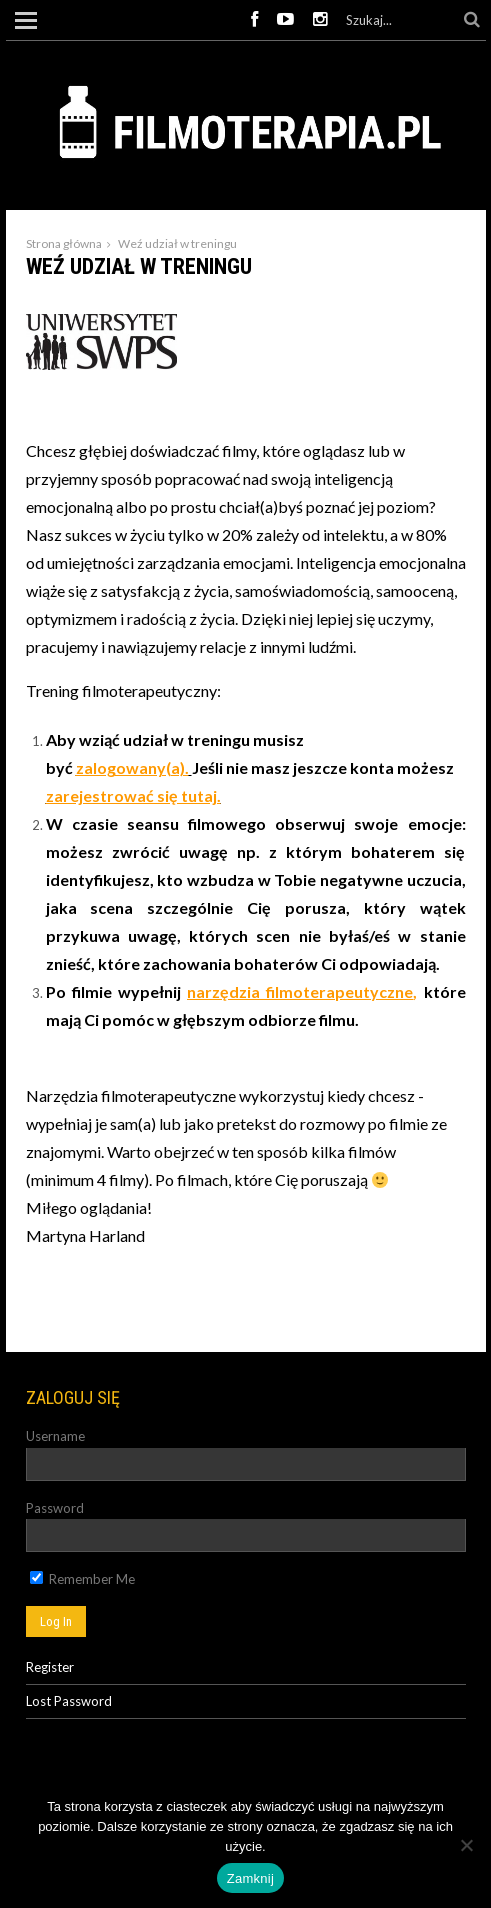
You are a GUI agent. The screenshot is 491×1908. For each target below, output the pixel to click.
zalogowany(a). (132, 767)
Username (55, 1436)
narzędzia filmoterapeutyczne (300, 991)
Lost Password (69, 1701)
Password (55, 1508)
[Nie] (466, 1845)
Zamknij (250, 1878)
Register (50, 1667)
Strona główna (64, 243)
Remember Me (82, 1579)
